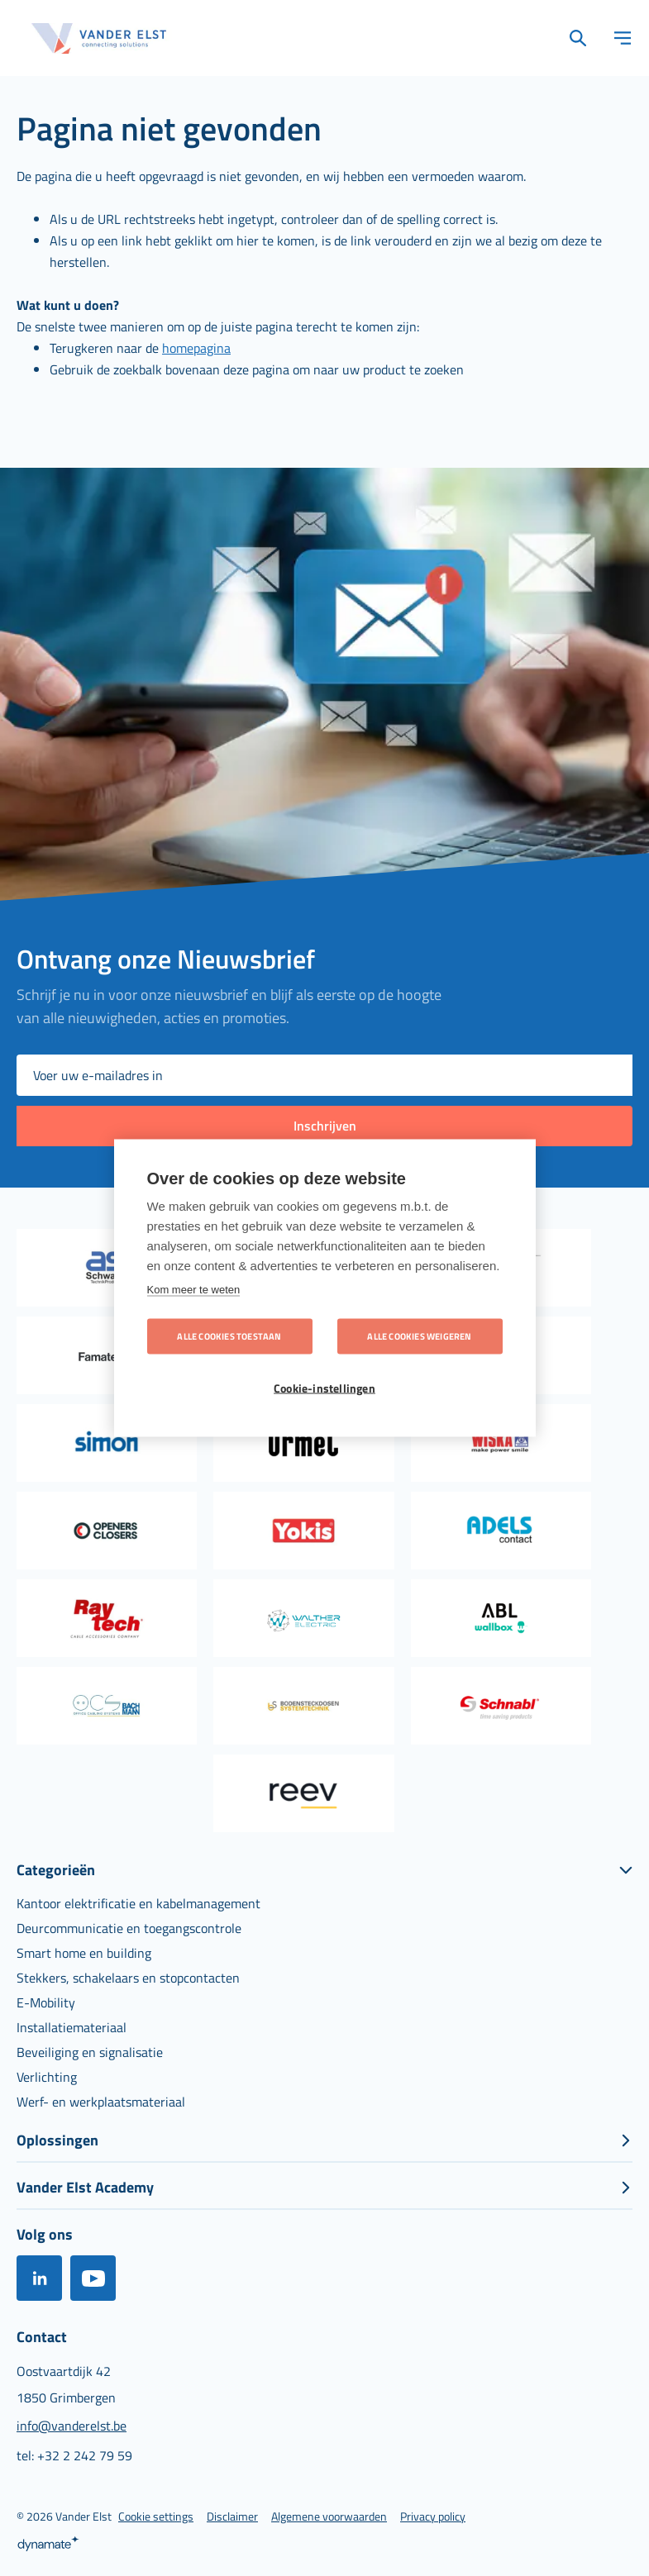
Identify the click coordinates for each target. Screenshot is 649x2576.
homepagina (196, 348)
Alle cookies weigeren (419, 1336)
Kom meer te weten (194, 1289)
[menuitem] (138, 1903)
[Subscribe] (324, 1126)
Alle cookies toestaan (229, 1336)
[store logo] (99, 38)
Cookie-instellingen (324, 1388)
